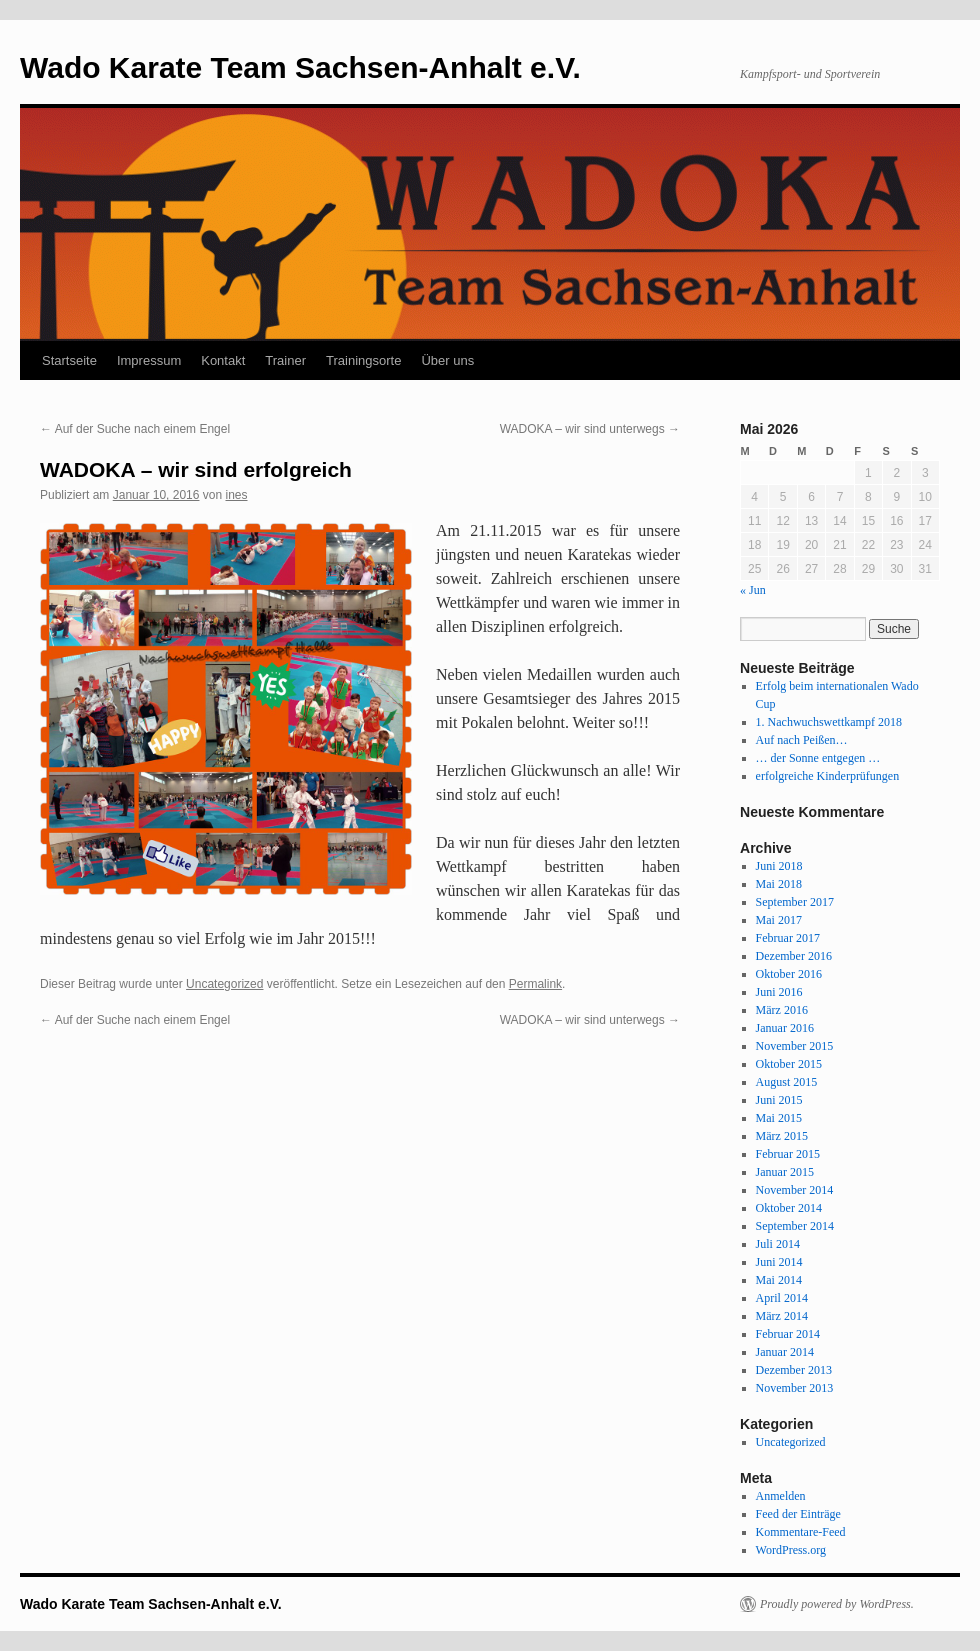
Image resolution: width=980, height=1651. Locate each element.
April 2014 (782, 1298)
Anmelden (781, 1496)
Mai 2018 (779, 884)
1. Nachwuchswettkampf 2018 (829, 722)
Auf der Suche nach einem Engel (135, 429)
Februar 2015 (788, 1154)
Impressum (149, 360)
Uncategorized (224, 984)
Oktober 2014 (789, 1208)
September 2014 (795, 1226)
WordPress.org (791, 1550)
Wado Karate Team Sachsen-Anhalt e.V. (300, 67)
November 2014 (795, 1190)
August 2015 (787, 1082)
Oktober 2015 (789, 1064)
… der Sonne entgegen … (818, 758)
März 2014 (782, 1316)
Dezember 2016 (794, 956)
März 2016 (782, 1010)
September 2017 (795, 902)
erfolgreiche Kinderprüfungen (828, 776)
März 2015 (782, 1136)
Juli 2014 (778, 1244)
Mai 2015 (779, 1118)
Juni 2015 (779, 1100)
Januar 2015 (785, 1172)
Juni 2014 (779, 1262)
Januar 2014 (785, 1352)
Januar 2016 (785, 1028)
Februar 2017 (788, 938)
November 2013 (795, 1388)
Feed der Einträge (798, 1514)
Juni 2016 (779, 992)
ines (237, 495)
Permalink (535, 984)
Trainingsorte (363, 360)
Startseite (69, 360)
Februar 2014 (788, 1334)
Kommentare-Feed (801, 1532)
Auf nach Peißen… (802, 740)
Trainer (285, 360)
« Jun (753, 590)
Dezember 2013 (794, 1370)
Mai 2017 (779, 920)
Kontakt (223, 360)
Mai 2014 (779, 1280)
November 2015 (795, 1046)
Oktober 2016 (789, 974)
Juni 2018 (779, 866)
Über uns (447, 360)
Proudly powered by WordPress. (837, 1604)
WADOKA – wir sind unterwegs (590, 429)
